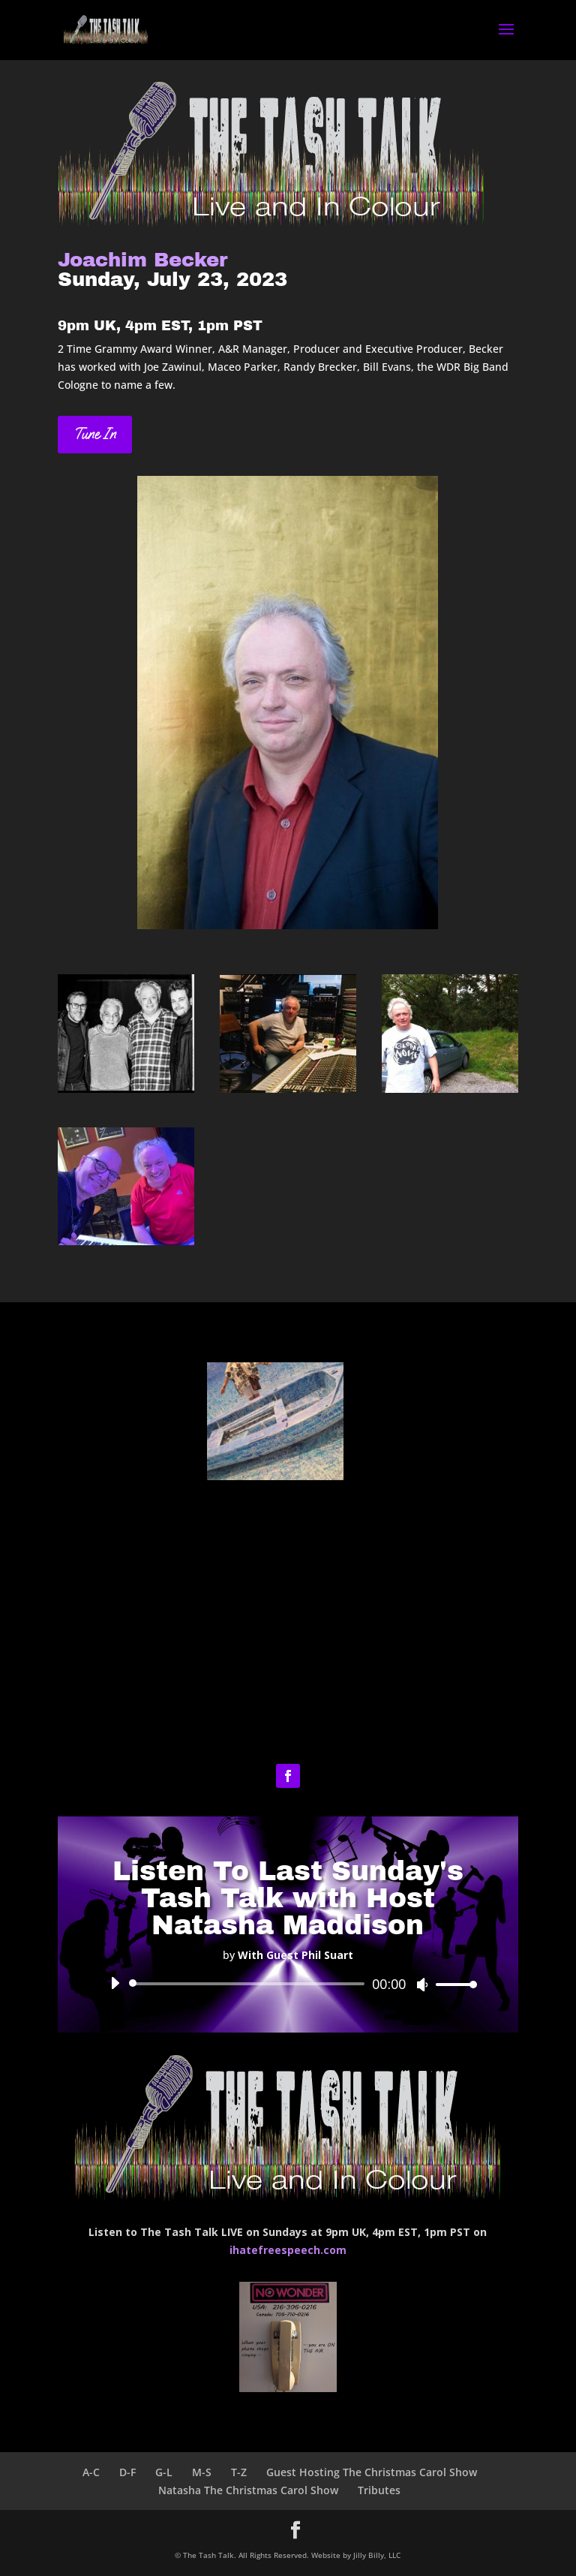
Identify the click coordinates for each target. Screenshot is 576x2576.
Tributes (379, 2490)
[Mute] (422, 1984)
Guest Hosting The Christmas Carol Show (371, 2472)
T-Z (239, 2472)
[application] (288, 1983)
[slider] (249, 1983)
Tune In (95, 434)
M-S (202, 2472)
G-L (163, 2472)
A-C (91, 2472)
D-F (127, 2472)
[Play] (115, 1983)
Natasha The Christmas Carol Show (248, 2490)
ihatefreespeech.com (288, 2250)
